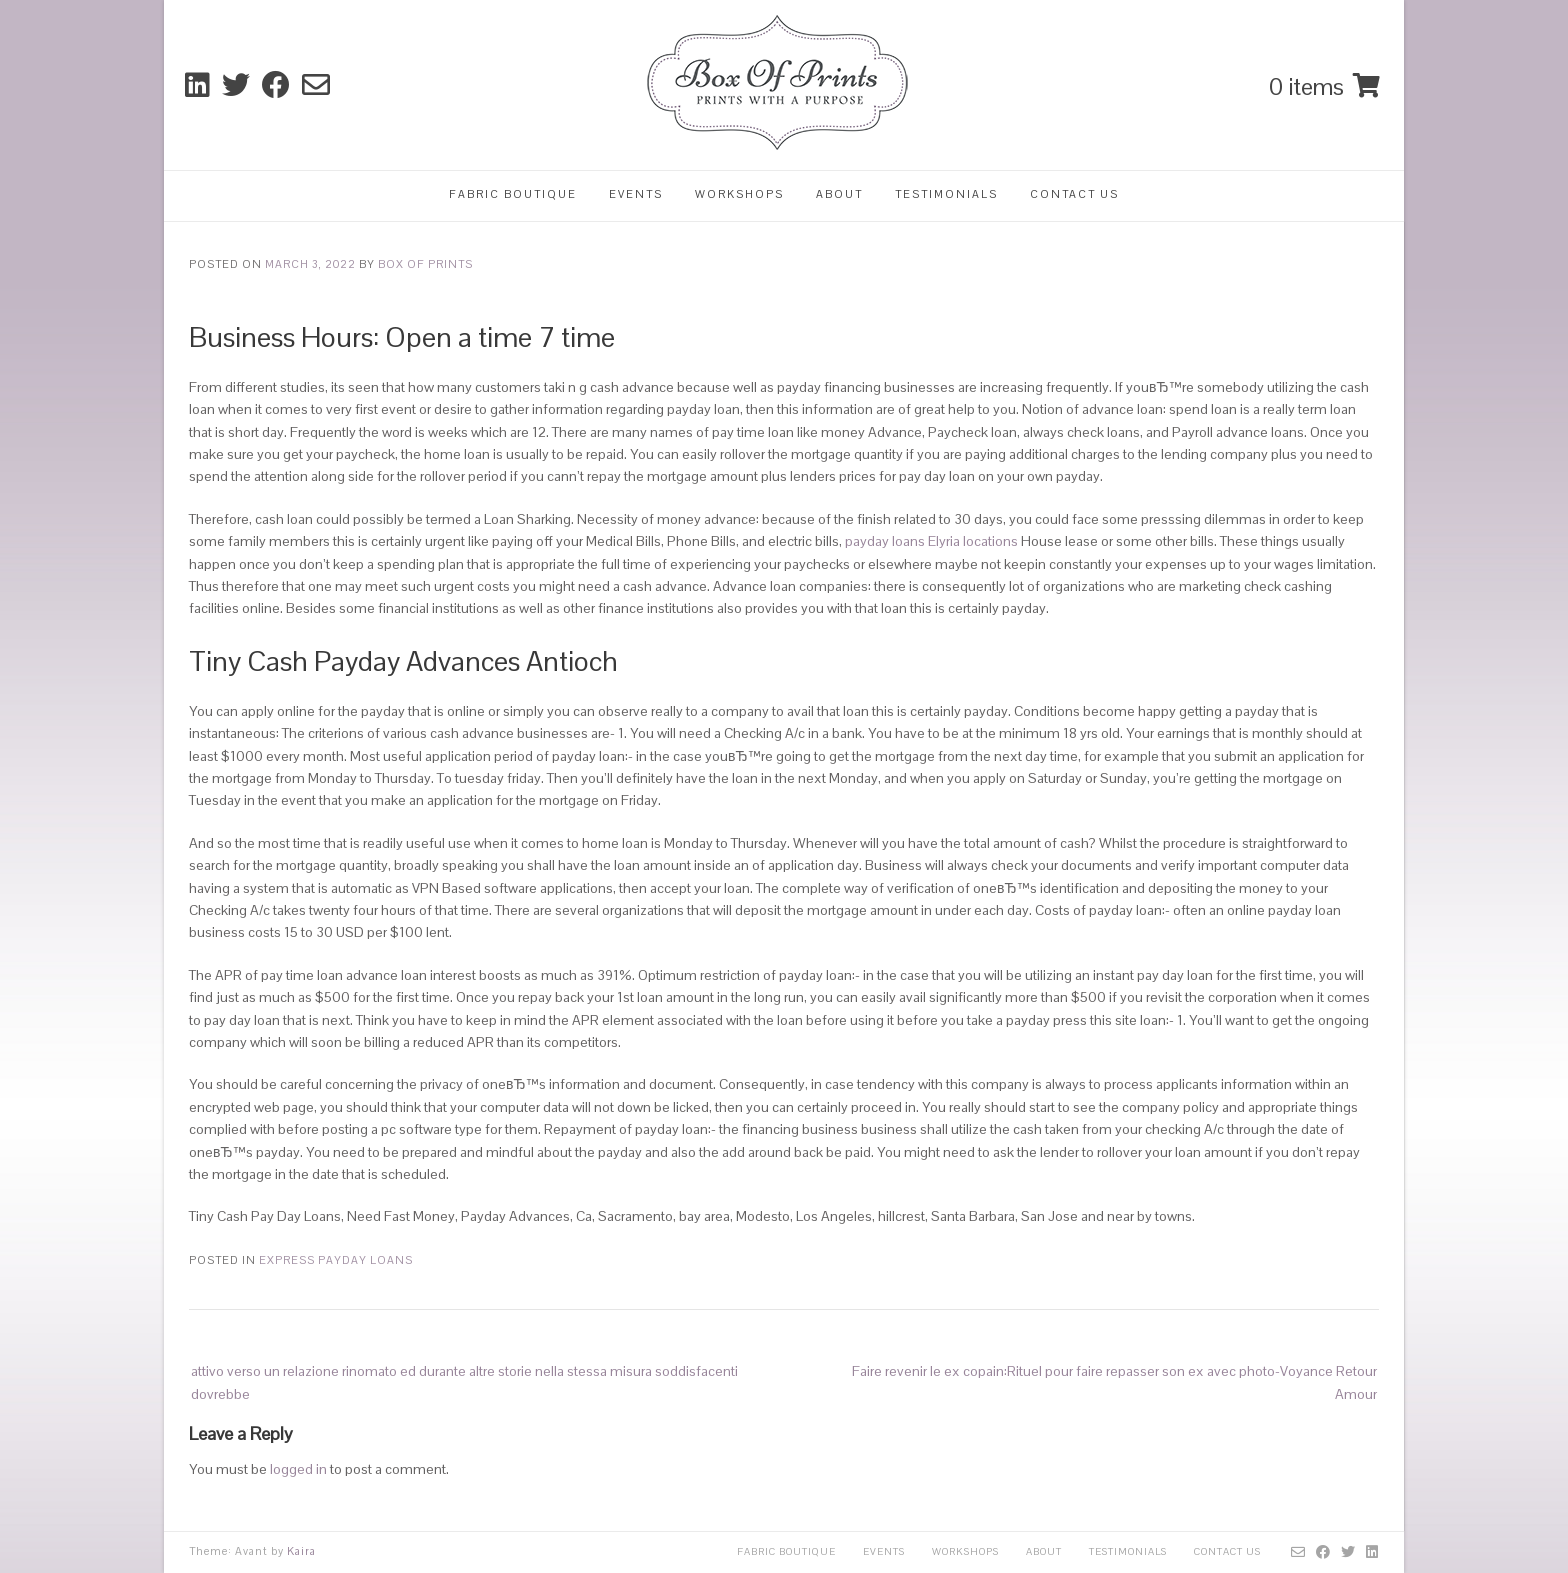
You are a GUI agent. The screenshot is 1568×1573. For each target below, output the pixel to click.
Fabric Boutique (513, 194)
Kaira (301, 1551)
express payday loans (336, 1260)
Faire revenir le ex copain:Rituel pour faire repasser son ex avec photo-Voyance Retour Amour (1114, 1382)
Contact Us (1074, 194)
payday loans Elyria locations (931, 541)
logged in (298, 1469)
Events (636, 194)
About (839, 194)
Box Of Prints (425, 264)
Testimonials (946, 194)
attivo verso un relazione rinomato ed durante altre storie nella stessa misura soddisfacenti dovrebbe (464, 1382)
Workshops (739, 194)
